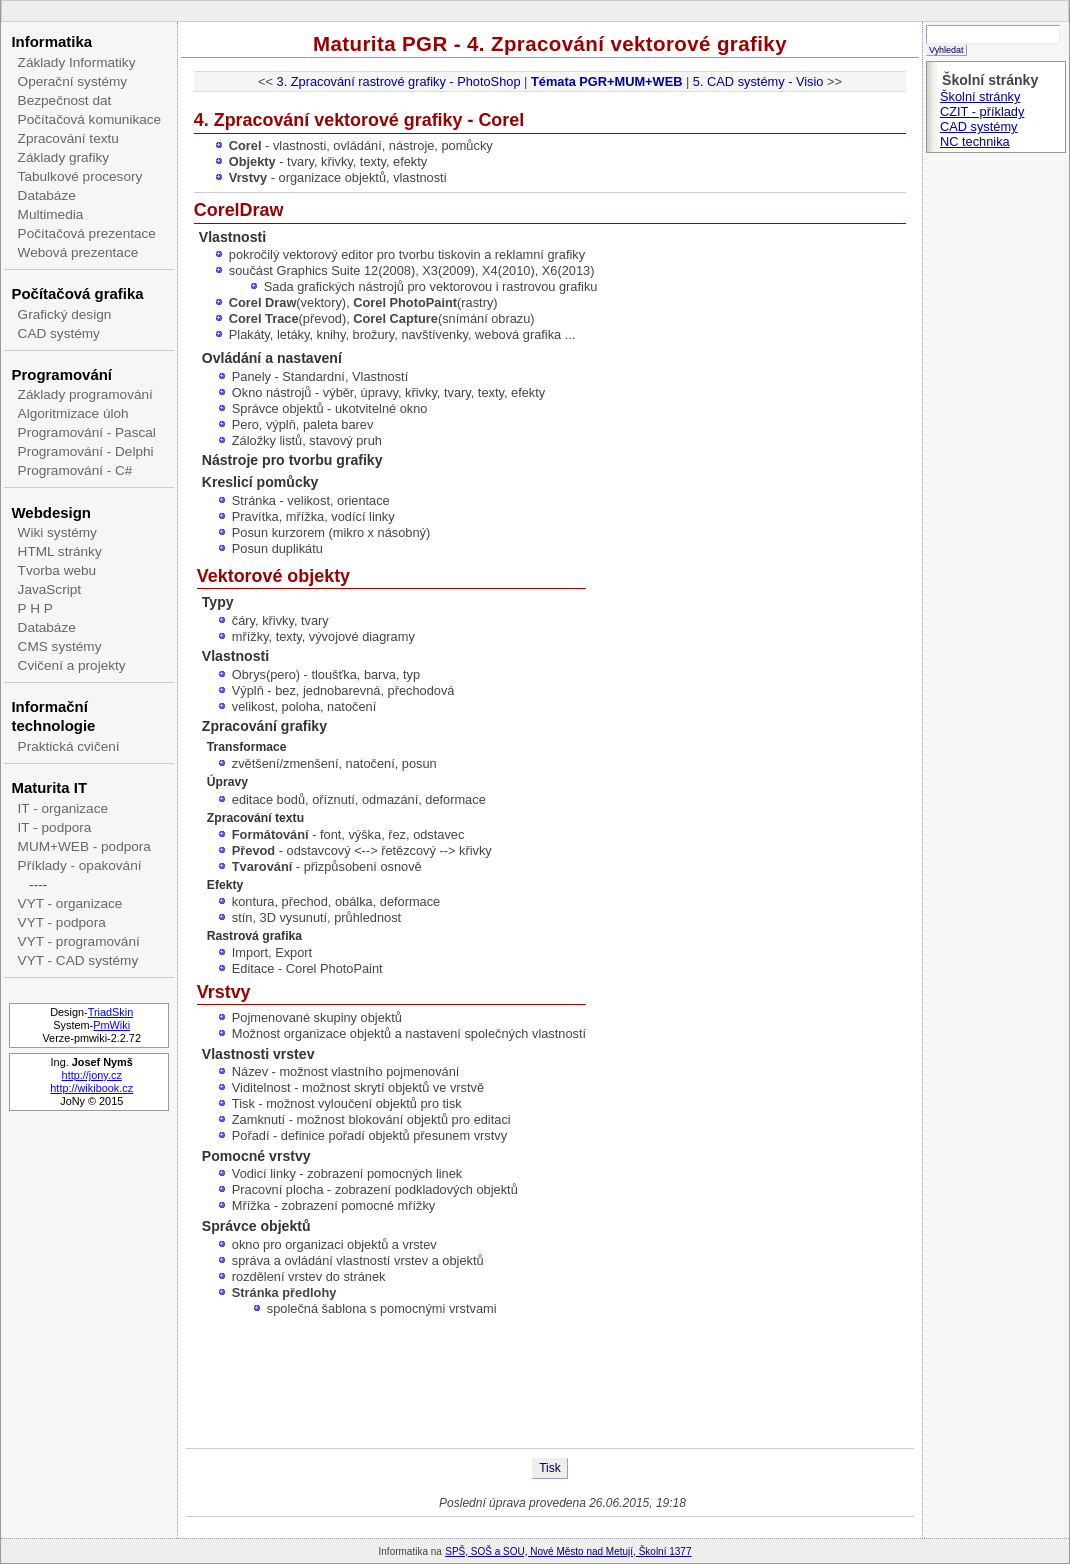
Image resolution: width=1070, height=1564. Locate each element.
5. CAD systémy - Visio (758, 81)
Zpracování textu (68, 138)
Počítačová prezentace (87, 233)
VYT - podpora (62, 922)
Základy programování (85, 394)
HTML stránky (60, 551)
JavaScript (49, 589)
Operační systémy (73, 81)
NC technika (975, 141)
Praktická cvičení (69, 746)
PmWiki (111, 1025)
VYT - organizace (70, 903)
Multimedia (51, 214)
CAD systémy (59, 333)
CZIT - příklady (982, 111)
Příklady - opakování (80, 865)
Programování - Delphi (86, 451)
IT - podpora (55, 827)
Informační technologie (53, 716)
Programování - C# (75, 470)
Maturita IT (49, 787)
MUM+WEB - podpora (84, 846)
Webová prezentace (78, 252)
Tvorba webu (57, 570)
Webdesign (50, 512)
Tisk (550, 1468)
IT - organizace (63, 808)
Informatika (51, 41)
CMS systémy (60, 646)
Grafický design (65, 314)
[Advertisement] (550, 1383)
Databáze (47, 195)
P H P (35, 608)
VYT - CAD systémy (78, 960)
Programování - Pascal (87, 432)
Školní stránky (980, 96)
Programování (61, 374)
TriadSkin (111, 1012)
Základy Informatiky (77, 62)
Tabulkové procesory (80, 176)
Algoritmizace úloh (73, 413)
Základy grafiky (63, 157)
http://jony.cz (92, 1075)
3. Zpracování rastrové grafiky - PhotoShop (399, 81)
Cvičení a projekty (72, 665)
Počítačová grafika (77, 293)
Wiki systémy (57, 532)
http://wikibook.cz (91, 1088)
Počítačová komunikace (90, 119)
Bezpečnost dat (65, 100)
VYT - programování (79, 941)
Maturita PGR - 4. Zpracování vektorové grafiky (550, 43)
